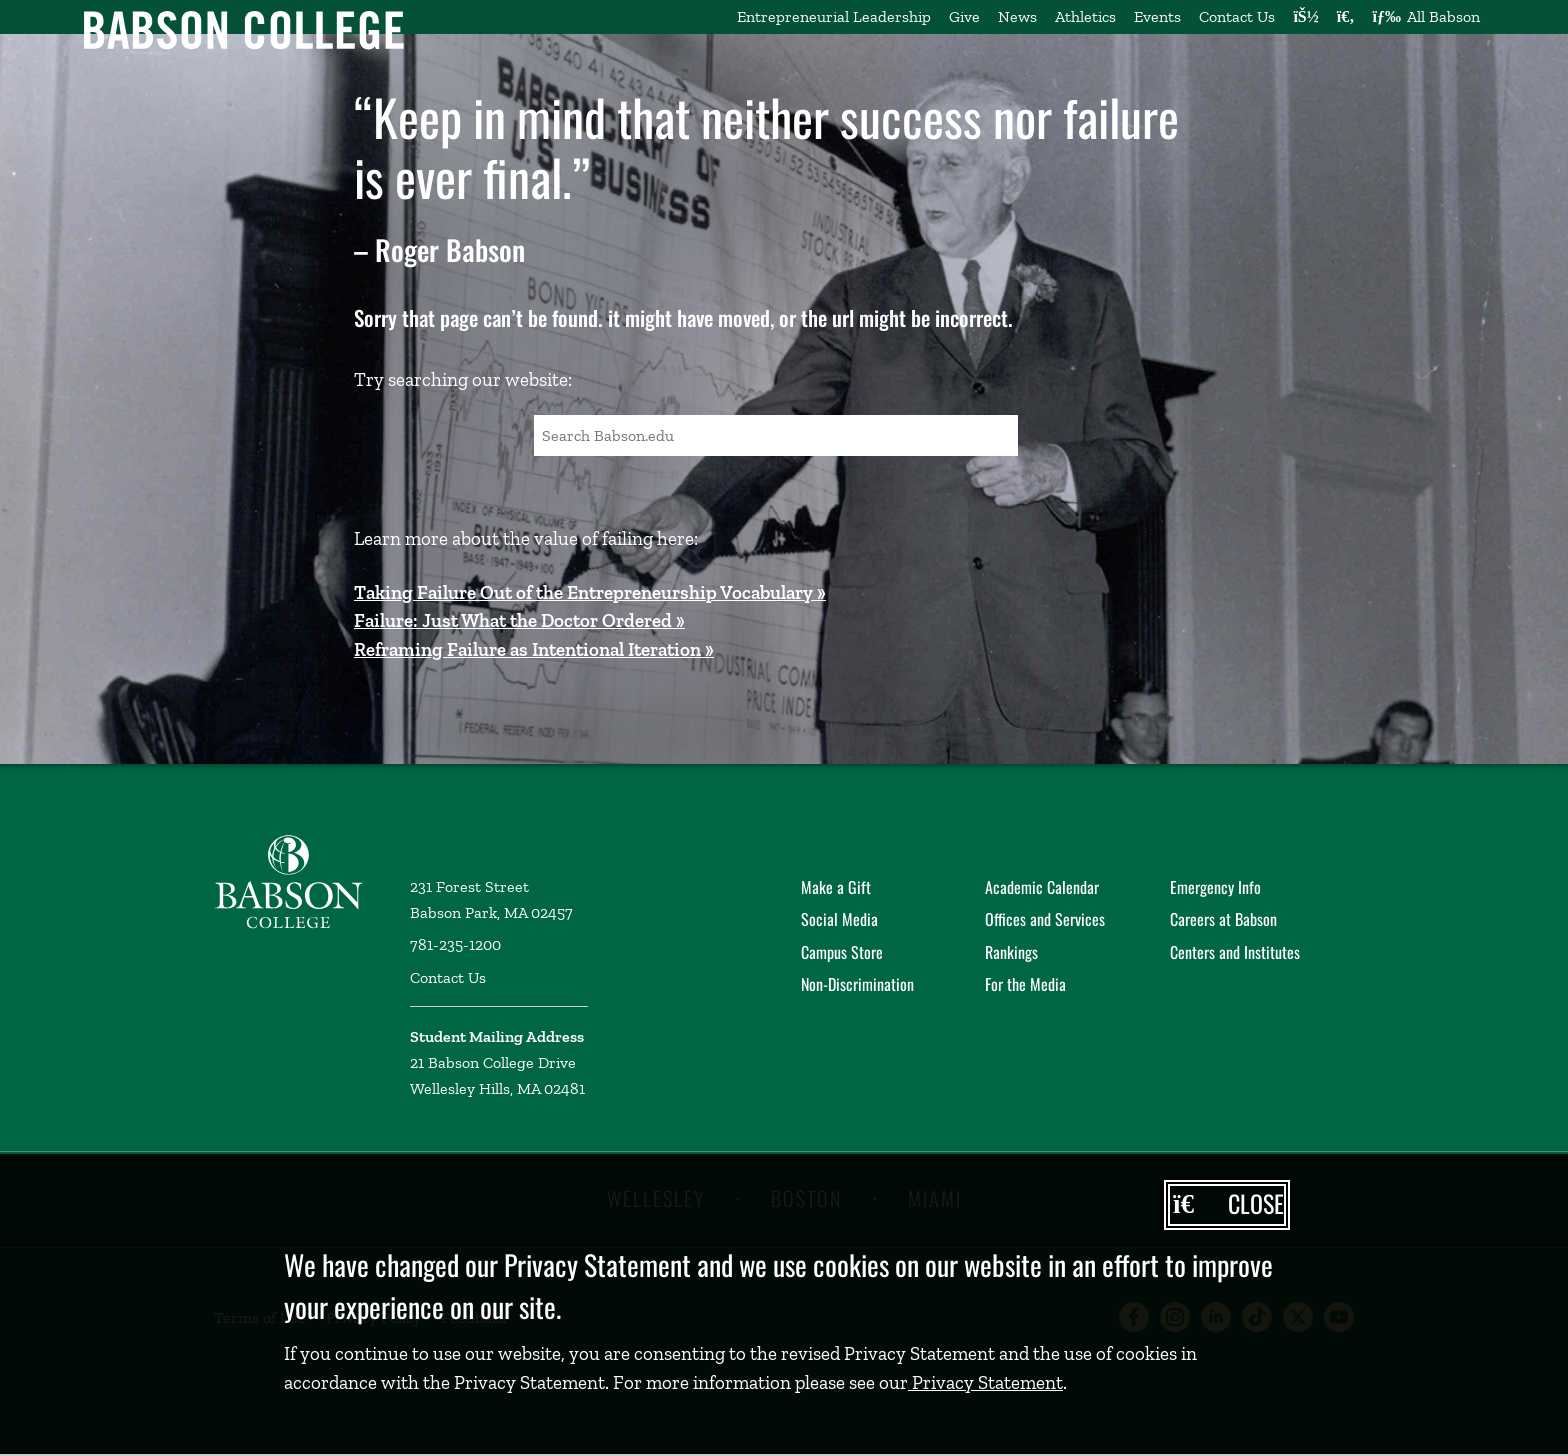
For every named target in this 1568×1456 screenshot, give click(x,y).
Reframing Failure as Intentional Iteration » (534, 649)
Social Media (839, 919)
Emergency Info (1215, 887)
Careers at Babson (1223, 919)
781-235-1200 (455, 944)
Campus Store (842, 952)
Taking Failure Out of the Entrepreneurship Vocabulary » (590, 592)
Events (1157, 16)
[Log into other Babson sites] (1305, 17)
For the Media (1025, 984)
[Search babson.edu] (1346, 17)
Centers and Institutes (1235, 952)
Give (964, 16)
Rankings (1011, 952)
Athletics (1085, 16)
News (1017, 16)
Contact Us (1237, 16)
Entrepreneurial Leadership (834, 16)
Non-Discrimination (857, 984)
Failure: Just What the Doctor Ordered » (519, 620)
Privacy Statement (985, 1382)
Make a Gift (836, 887)
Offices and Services (1045, 919)
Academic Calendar (1042, 887)
